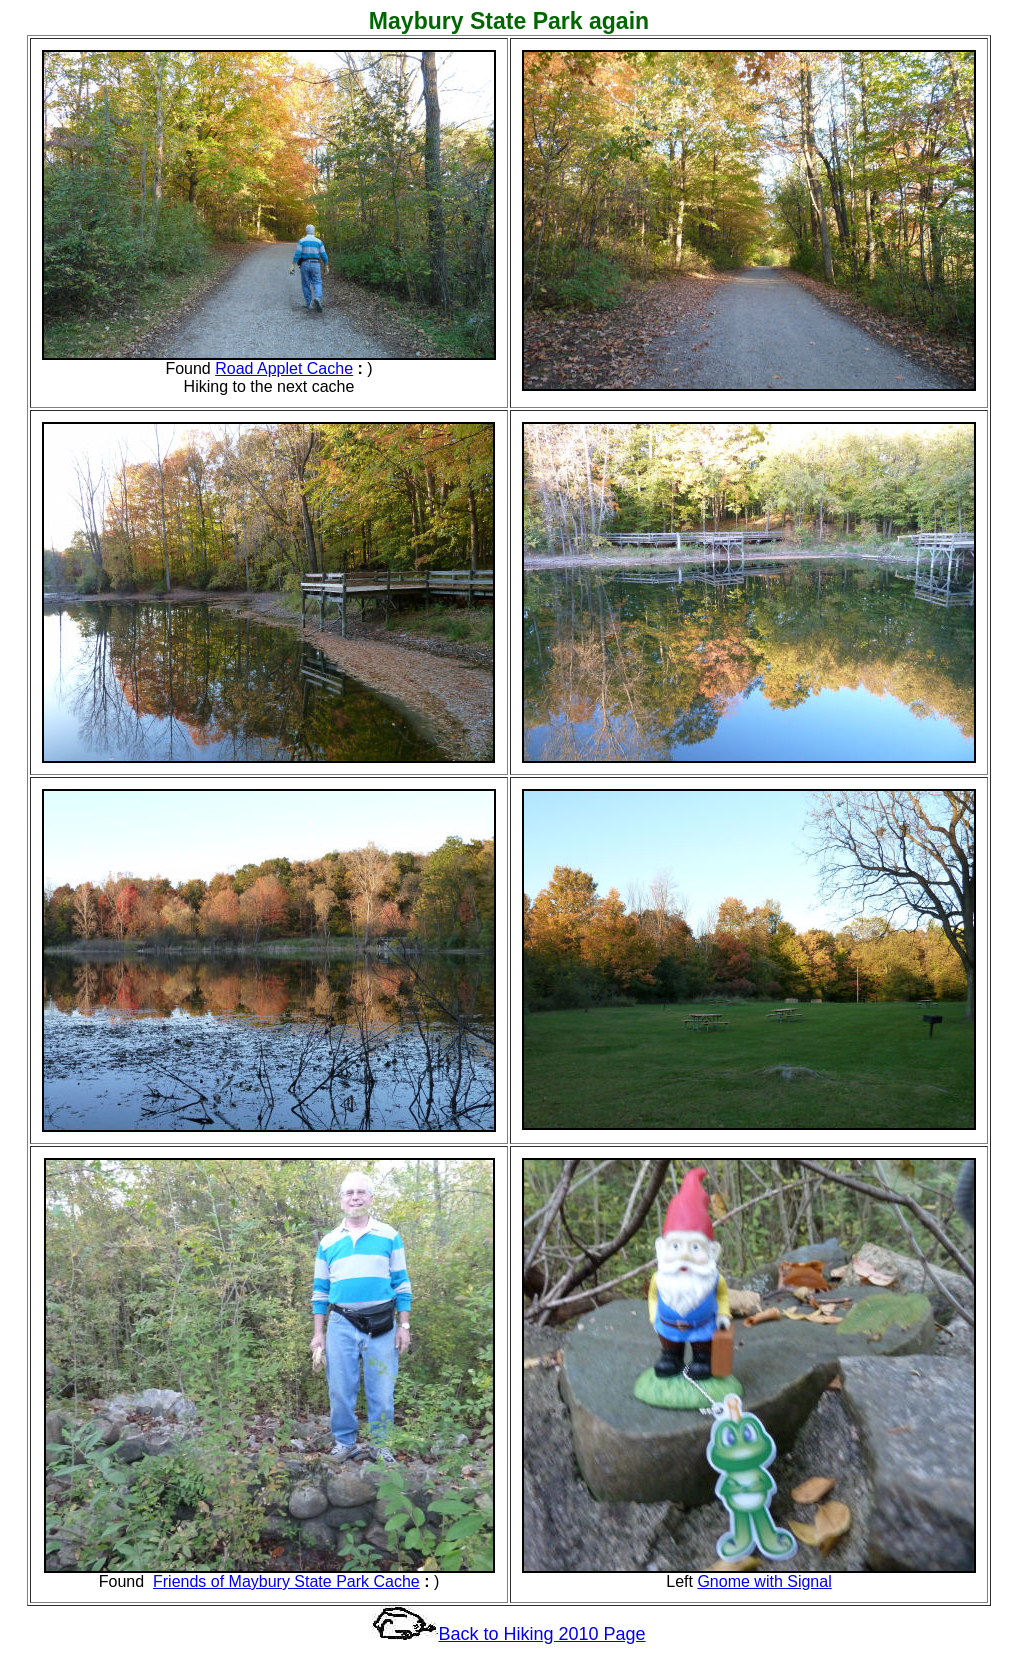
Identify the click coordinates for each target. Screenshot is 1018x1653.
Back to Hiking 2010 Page (541, 1634)
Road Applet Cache (284, 368)
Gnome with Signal (764, 1581)
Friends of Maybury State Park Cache (286, 1581)
